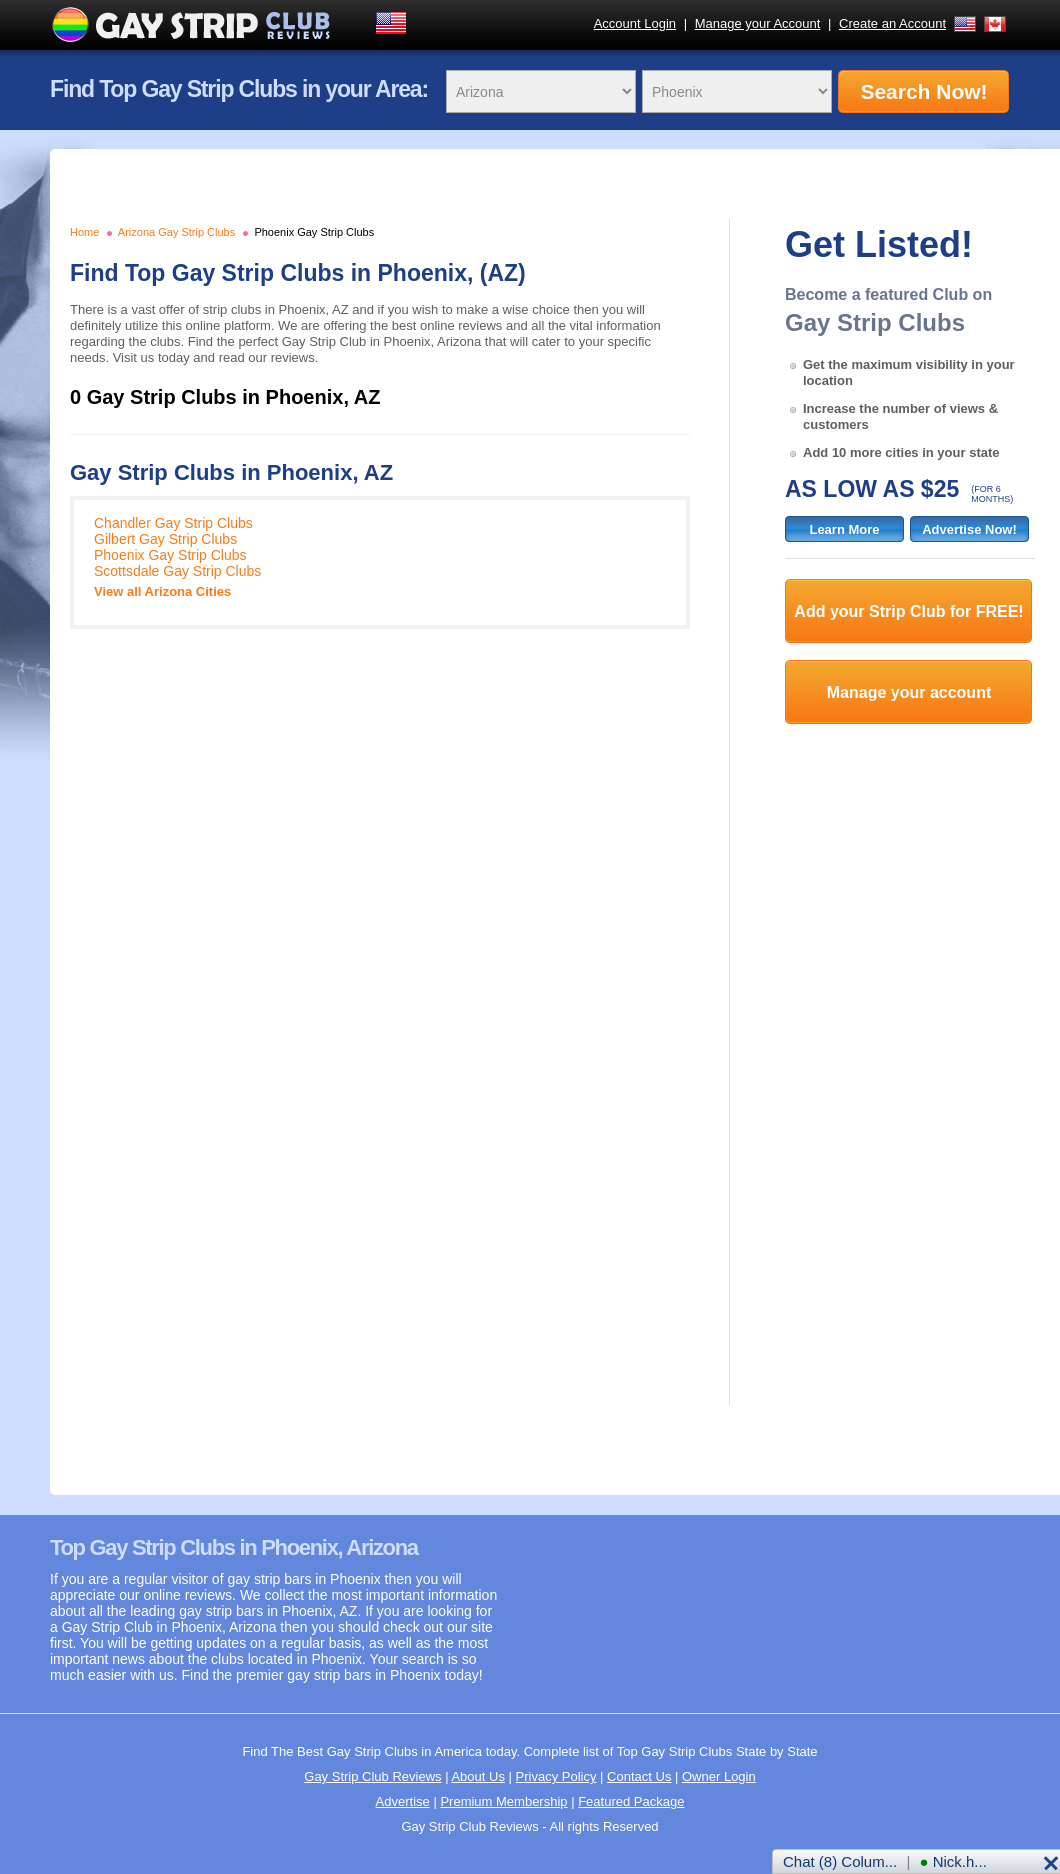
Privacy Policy (556, 1776)
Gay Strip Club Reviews (372, 1776)
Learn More (844, 529)
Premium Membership (503, 1801)
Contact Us (639, 1776)
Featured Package (631, 1801)
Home (84, 232)
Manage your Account (758, 23)
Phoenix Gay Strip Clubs (314, 232)
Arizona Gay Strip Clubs (176, 232)
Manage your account (909, 692)
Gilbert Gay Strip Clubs (165, 539)
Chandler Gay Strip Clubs (173, 523)
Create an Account (892, 23)
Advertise (403, 1801)
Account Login (635, 23)
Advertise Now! (969, 529)
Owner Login (719, 1776)
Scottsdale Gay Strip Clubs (177, 571)
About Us (477, 1776)
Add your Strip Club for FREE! (908, 611)
